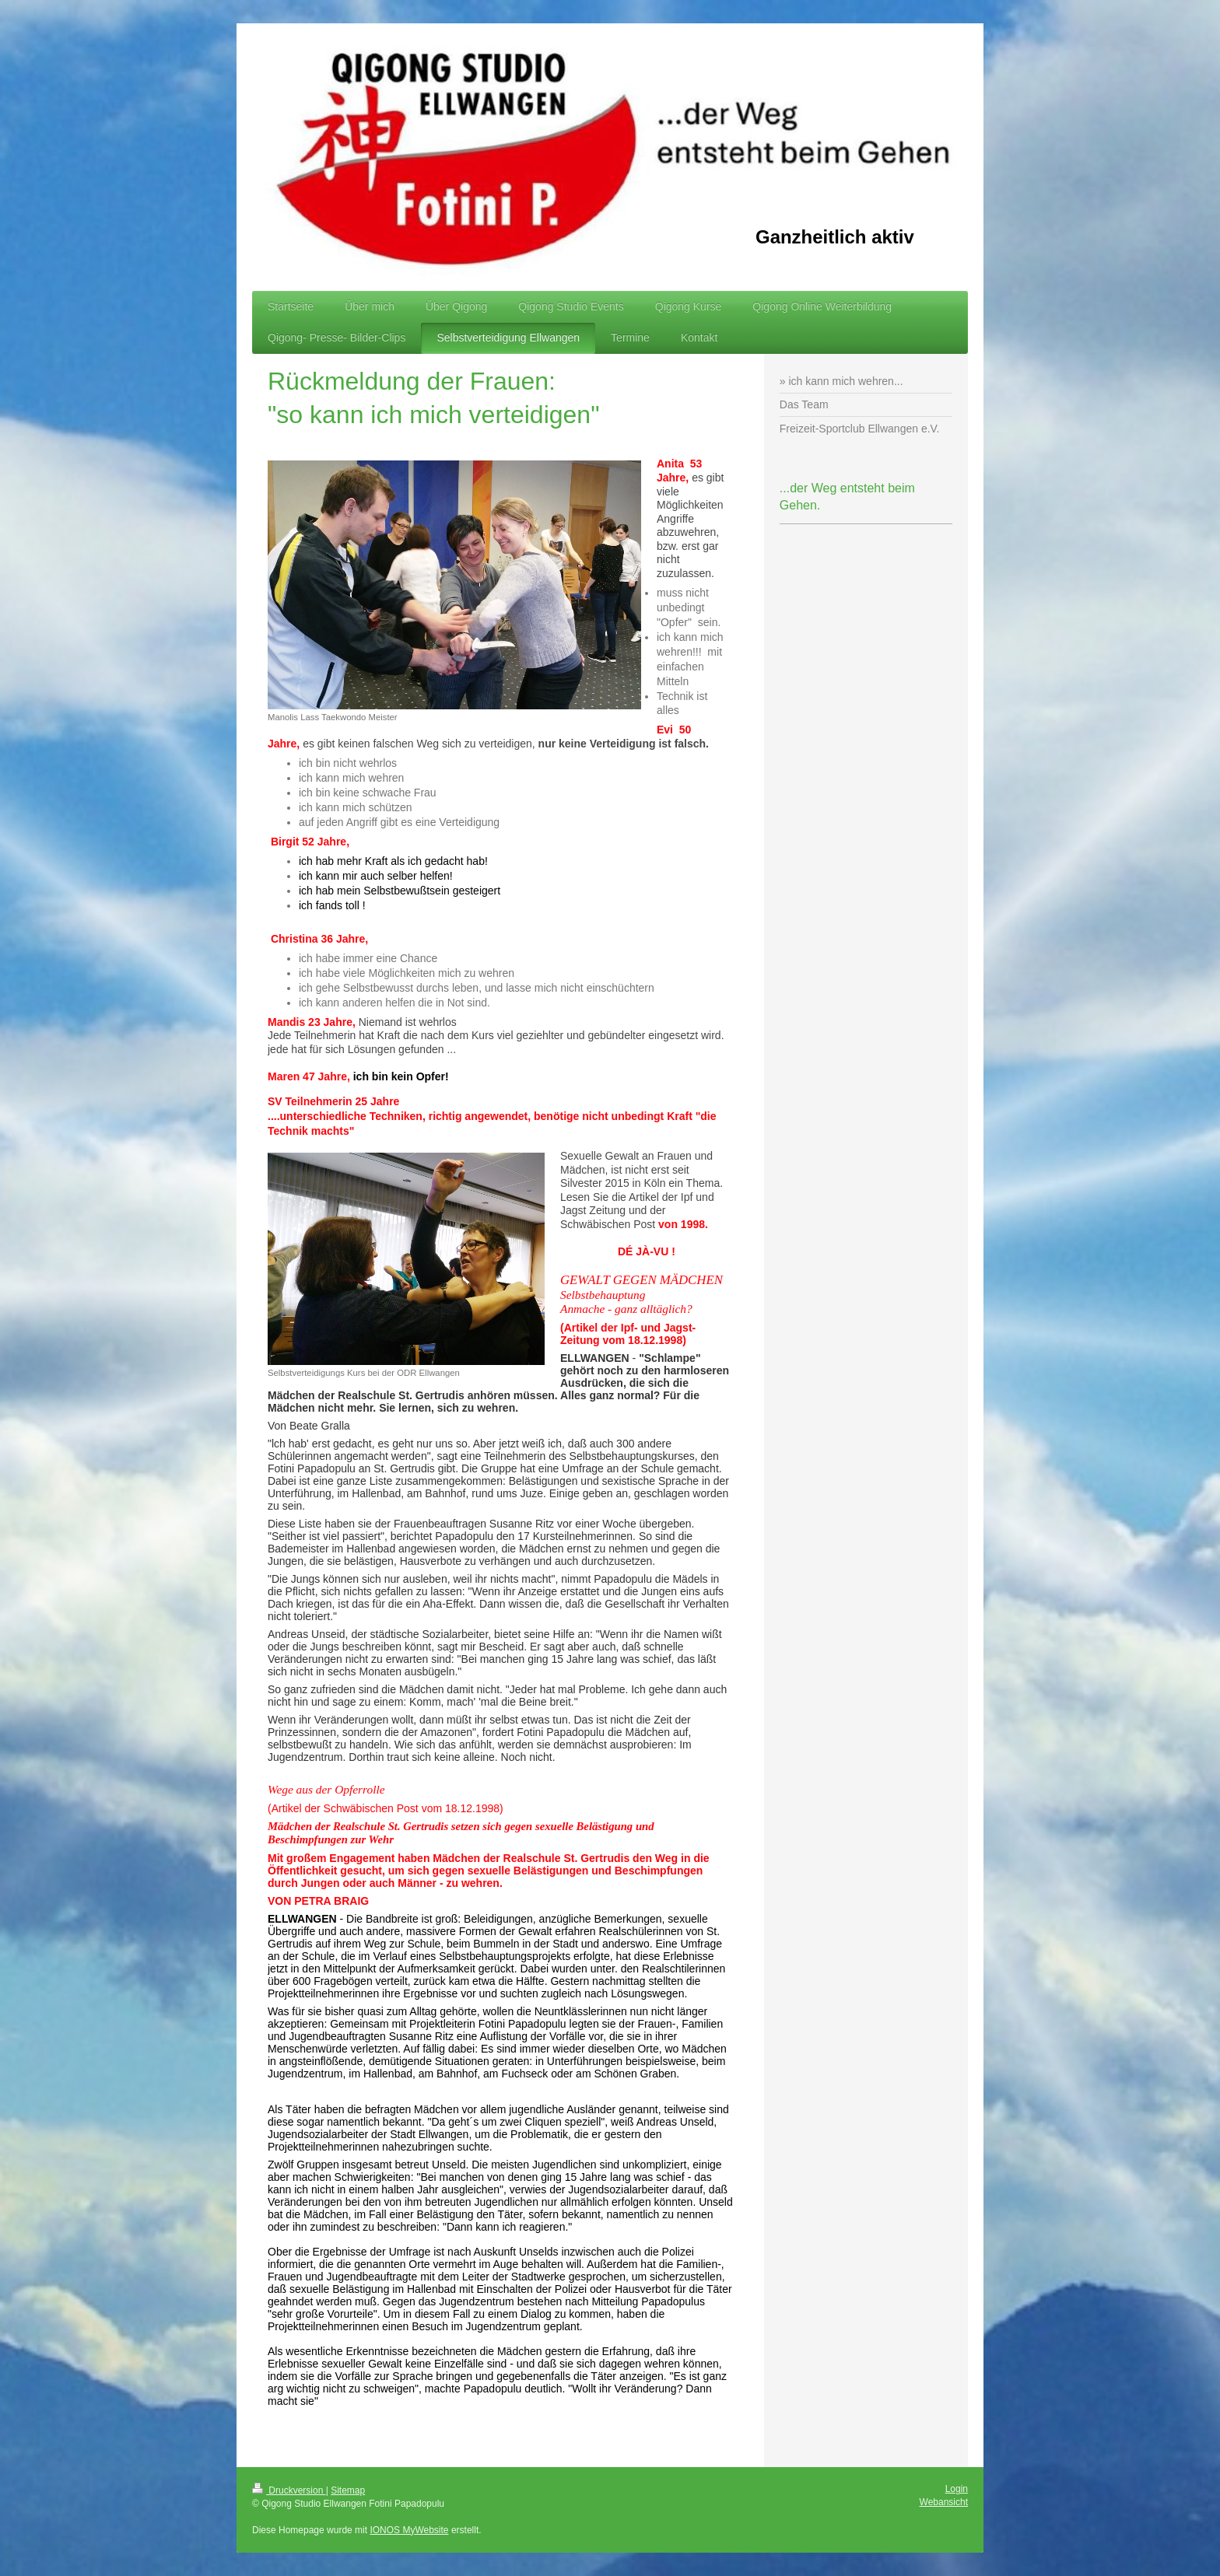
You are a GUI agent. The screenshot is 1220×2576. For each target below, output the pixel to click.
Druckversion (289, 2490)
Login (956, 2488)
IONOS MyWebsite (409, 2530)
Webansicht (944, 2502)
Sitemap (348, 2490)
